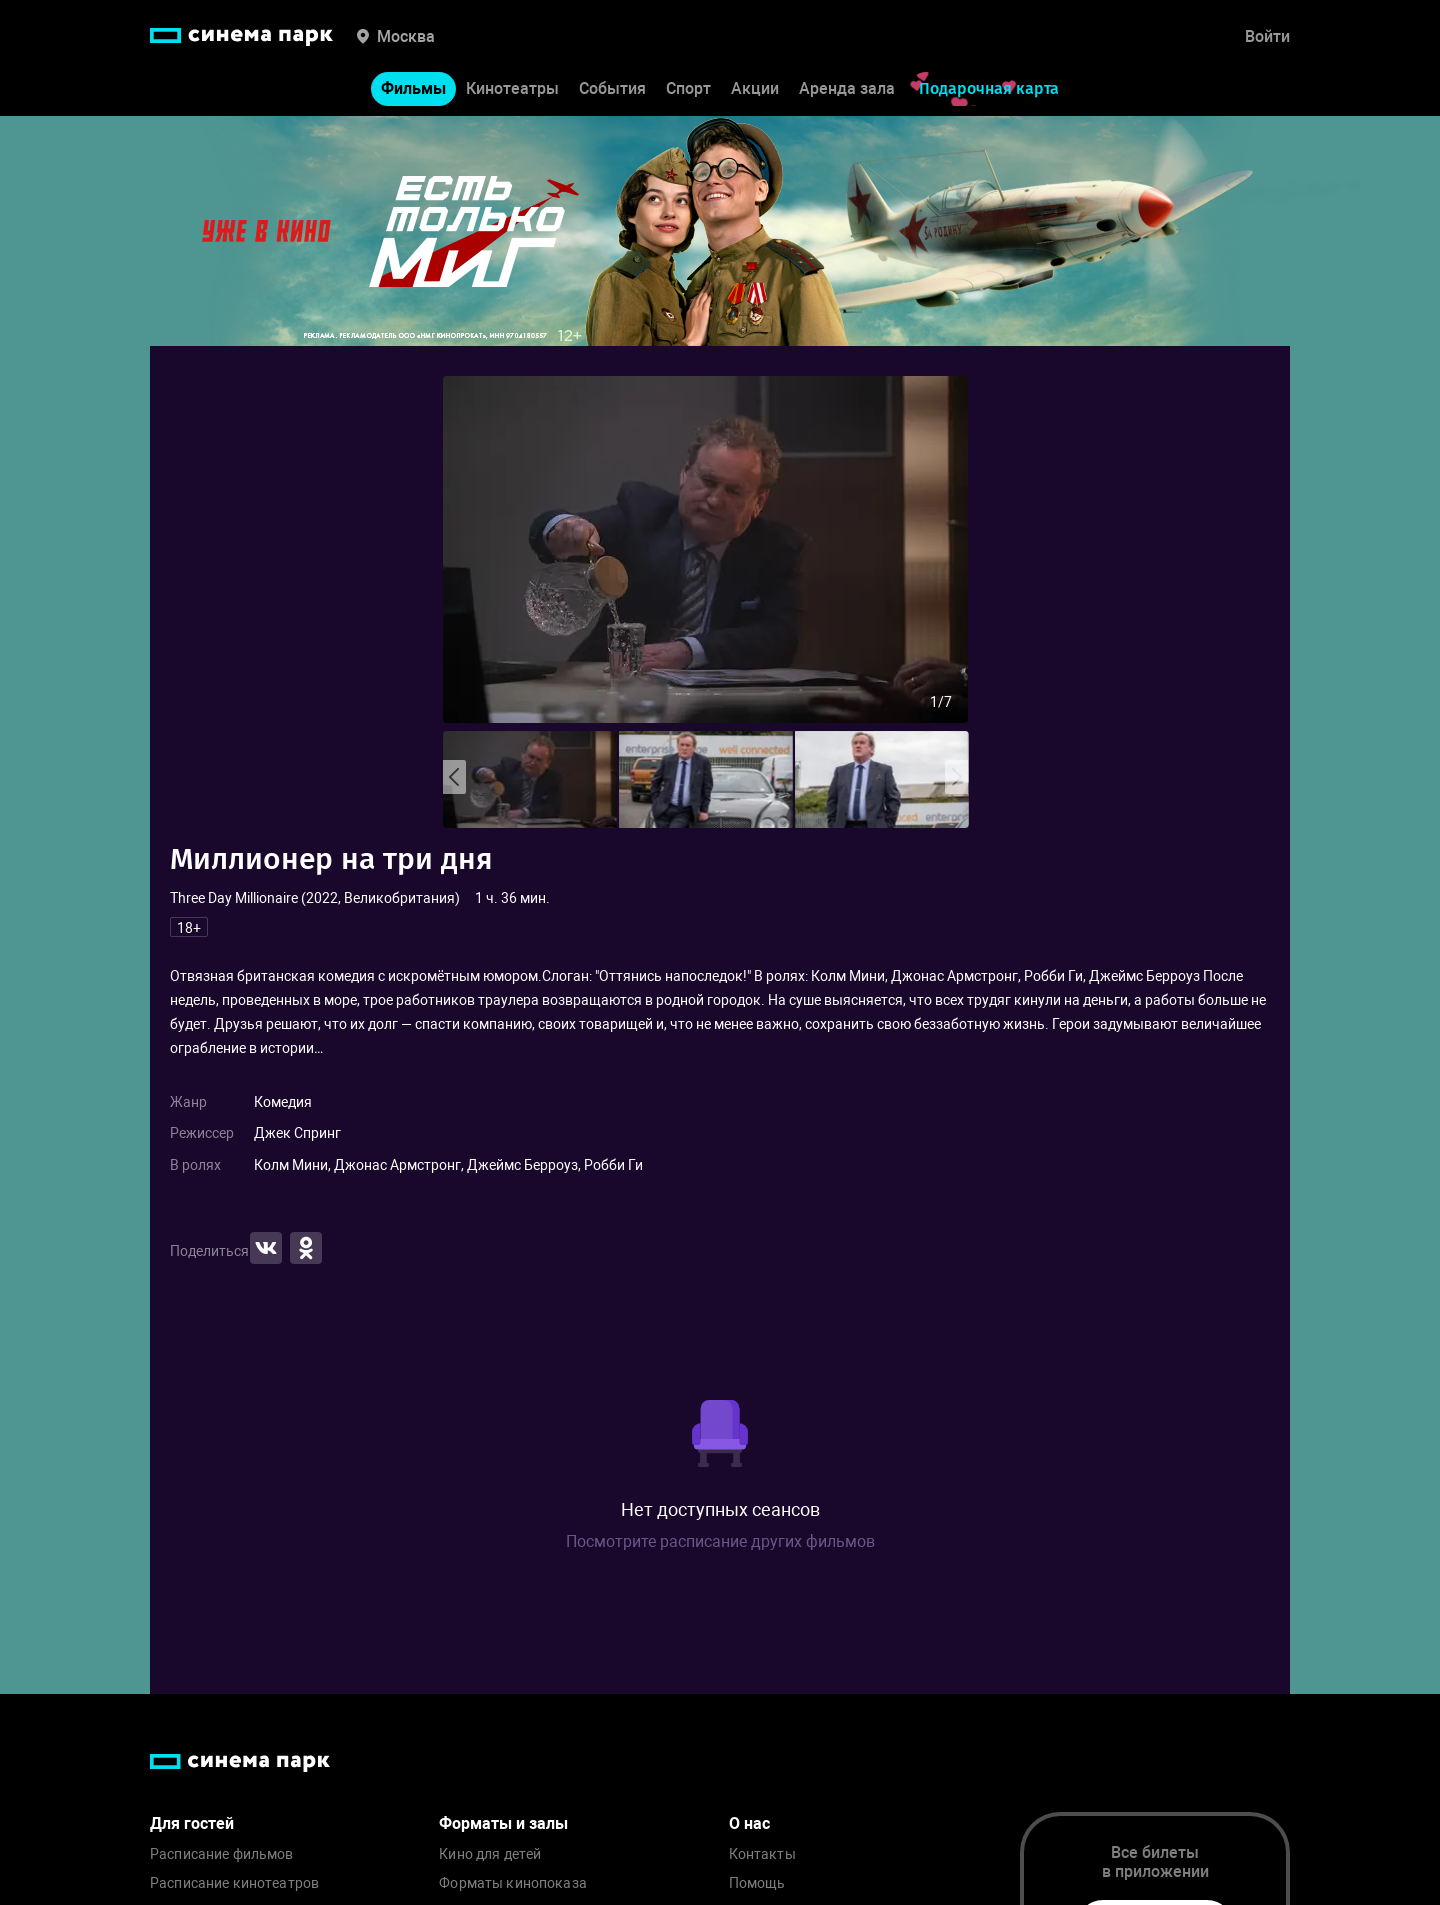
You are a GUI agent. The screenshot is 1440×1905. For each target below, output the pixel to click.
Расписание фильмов (222, 1854)
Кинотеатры (512, 88)
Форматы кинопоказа (513, 1883)
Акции (755, 88)
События (612, 88)
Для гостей (192, 1823)
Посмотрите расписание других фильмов (720, 1541)
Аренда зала (847, 88)
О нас (749, 1823)
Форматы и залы (503, 1823)
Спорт (688, 88)
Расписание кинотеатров (234, 1883)
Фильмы (413, 88)
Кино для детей (490, 1854)
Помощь (757, 1883)
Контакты (762, 1854)
